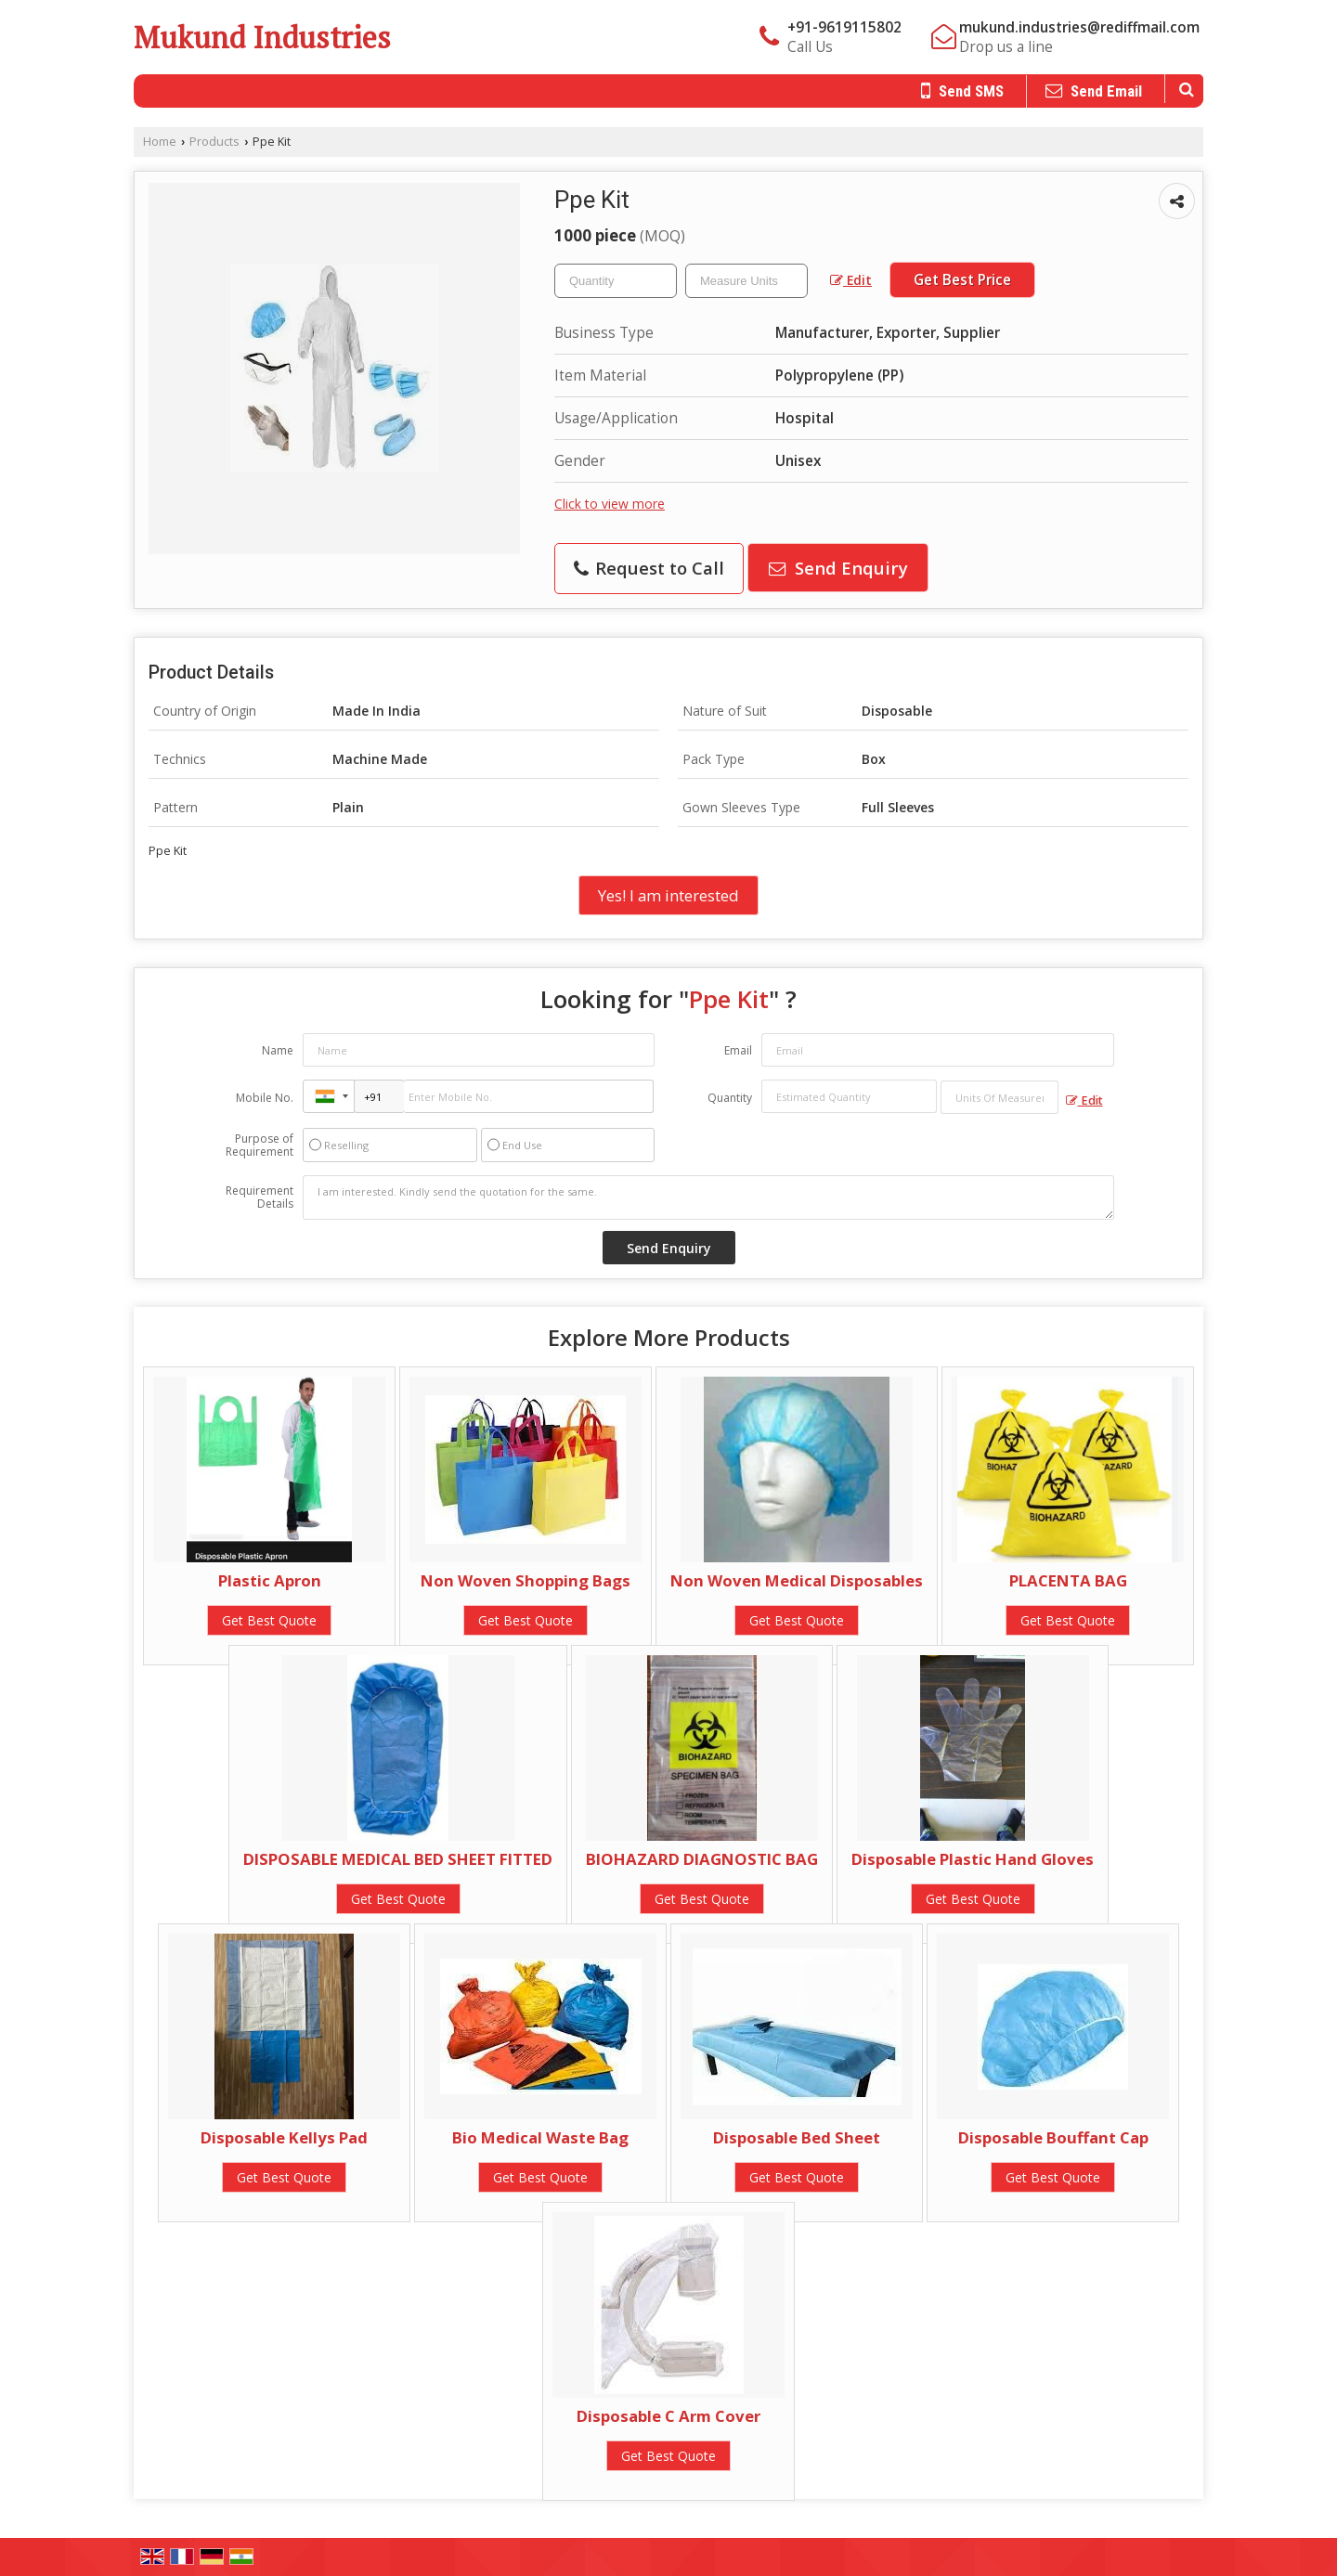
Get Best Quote (269, 1620)
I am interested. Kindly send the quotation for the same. (708, 1197)
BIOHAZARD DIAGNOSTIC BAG (702, 1859)
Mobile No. (264, 1098)
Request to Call (649, 567)
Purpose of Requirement (259, 1146)
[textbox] (746, 281)
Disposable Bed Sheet (796, 2137)
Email (738, 1050)
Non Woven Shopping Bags (525, 1580)
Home (159, 141)
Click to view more (609, 503)
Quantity (729, 1098)
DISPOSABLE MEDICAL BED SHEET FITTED (397, 1859)
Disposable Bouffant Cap (1053, 2137)
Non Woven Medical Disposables (796, 1580)
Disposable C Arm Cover (668, 2416)
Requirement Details (259, 1197)
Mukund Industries (262, 37)
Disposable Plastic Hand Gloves (972, 1859)
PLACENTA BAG (1068, 1580)
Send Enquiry (838, 567)
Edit (851, 280)
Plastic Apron (269, 1580)
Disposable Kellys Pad (284, 2137)
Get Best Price (962, 280)
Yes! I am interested (668, 895)
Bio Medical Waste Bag (540, 2137)
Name (277, 1050)
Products (214, 141)
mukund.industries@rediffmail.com (1079, 27)
